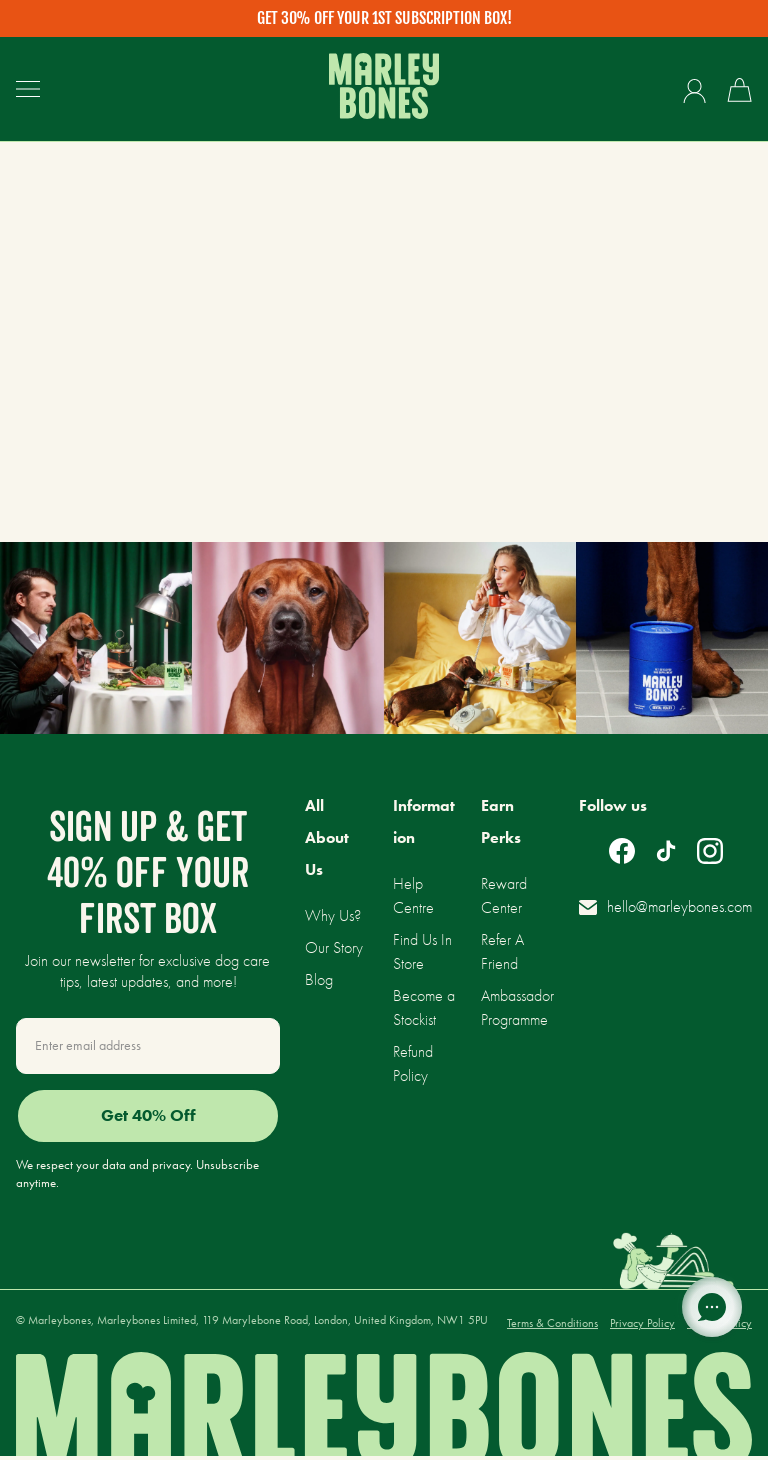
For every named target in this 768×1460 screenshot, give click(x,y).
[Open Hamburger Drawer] (28, 89)
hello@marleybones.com (665, 906)
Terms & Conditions (552, 1327)
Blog (319, 979)
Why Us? (333, 915)
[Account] (694, 90)
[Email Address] (148, 1046)
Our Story (334, 947)
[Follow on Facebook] (622, 851)
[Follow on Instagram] (710, 851)
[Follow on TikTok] (666, 851)
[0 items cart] (739, 90)
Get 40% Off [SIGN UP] (148, 1119)
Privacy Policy (642, 1327)
